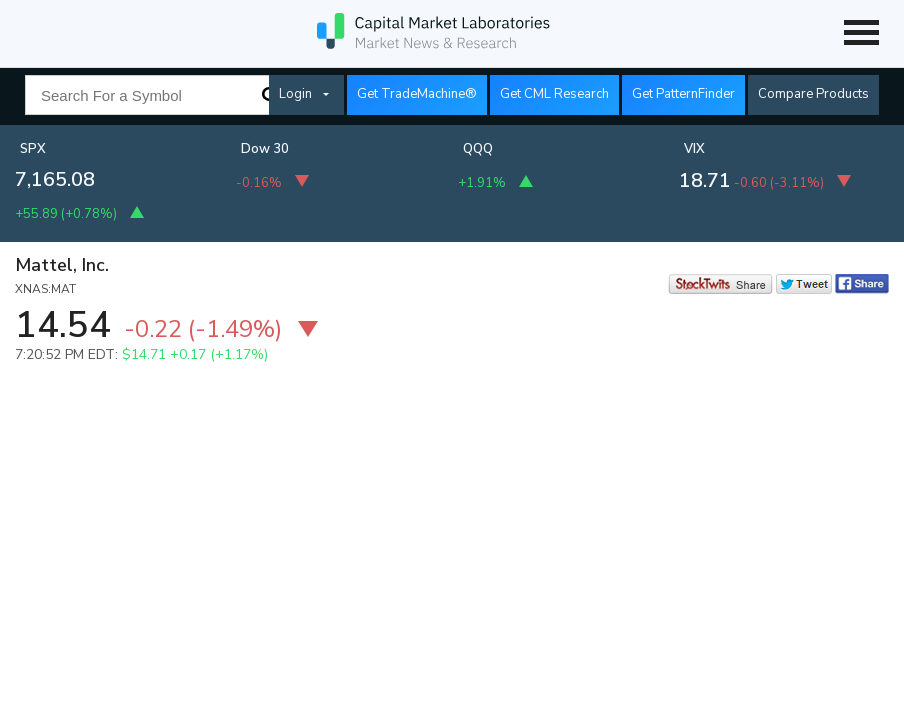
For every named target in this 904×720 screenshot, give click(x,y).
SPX (33, 149)
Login (295, 94)
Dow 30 (265, 149)
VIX (694, 149)
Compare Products (813, 94)
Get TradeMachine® (417, 94)
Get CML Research (554, 94)
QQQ (478, 149)
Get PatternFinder (683, 94)
